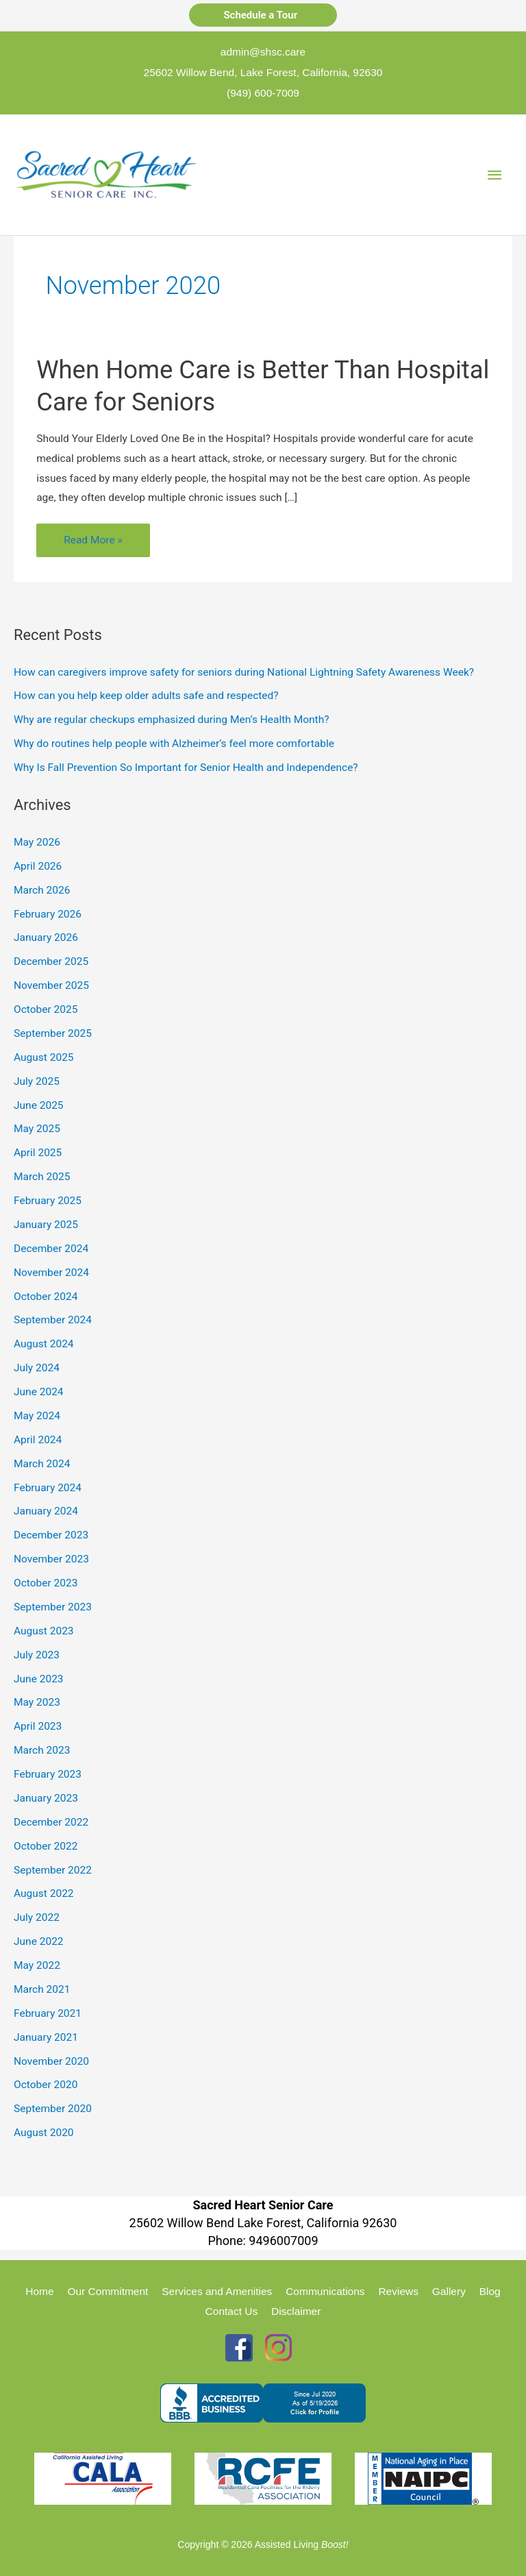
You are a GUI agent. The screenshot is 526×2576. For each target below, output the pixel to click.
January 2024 (46, 1511)
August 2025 (44, 1057)
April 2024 (38, 1440)
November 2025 (51, 985)
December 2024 (51, 1248)
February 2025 (48, 1200)
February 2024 (48, 1488)
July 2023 (37, 1655)
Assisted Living (302, 2544)
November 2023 (51, 1559)
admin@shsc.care (263, 52)
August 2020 (44, 2132)
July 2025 (37, 1081)
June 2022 (39, 1941)
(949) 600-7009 (263, 93)
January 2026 (46, 937)
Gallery (449, 2291)
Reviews (398, 2291)
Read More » (93, 543)
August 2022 (44, 1893)
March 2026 (42, 890)
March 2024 (42, 1464)
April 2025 (38, 1152)
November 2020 (51, 2061)
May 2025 (37, 1129)
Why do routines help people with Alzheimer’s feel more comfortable (174, 743)
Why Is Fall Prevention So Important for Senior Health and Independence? (186, 767)
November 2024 (51, 1272)
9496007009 (283, 2240)
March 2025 (42, 1176)
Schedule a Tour (262, 15)
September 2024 (53, 1320)
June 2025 (39, 1105)
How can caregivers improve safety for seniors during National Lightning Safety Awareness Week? (244, 672)
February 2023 (48, 1774)
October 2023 (45, 1583)
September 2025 (53, 1033)
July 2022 (37, 1917)
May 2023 (37, 1702)
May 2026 (37, 842)
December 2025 (51, 961)
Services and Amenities (217, 2291)
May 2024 (37, 1416)
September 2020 (53, 2108)
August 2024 (44, 1344)
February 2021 (48, 2013)
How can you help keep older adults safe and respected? (146, 695)
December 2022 (51, 1822)
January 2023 (46, 1798)
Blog (490, 2291)
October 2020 (45, 2084)
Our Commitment (107, 2291)
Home (39, 2291)
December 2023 (51, 1535)
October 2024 (45, 1296)
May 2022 (37, 1965)
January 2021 (46, 2037)
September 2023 (53, 1607)
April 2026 (38, 866)
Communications (325, 2291)
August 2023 (44, 1631)
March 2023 (42, 1750)
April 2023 (38, 1726)
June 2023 (39, 1679)
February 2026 (48, 914)
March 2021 (42, 1989)
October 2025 (45, 1009)
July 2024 (37, 1368)
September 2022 (53, 1870)
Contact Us (231, 2311)
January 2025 (46, 1224)
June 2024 (39, 1392)
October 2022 (45, 1846)
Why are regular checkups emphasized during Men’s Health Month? (171, 719)
